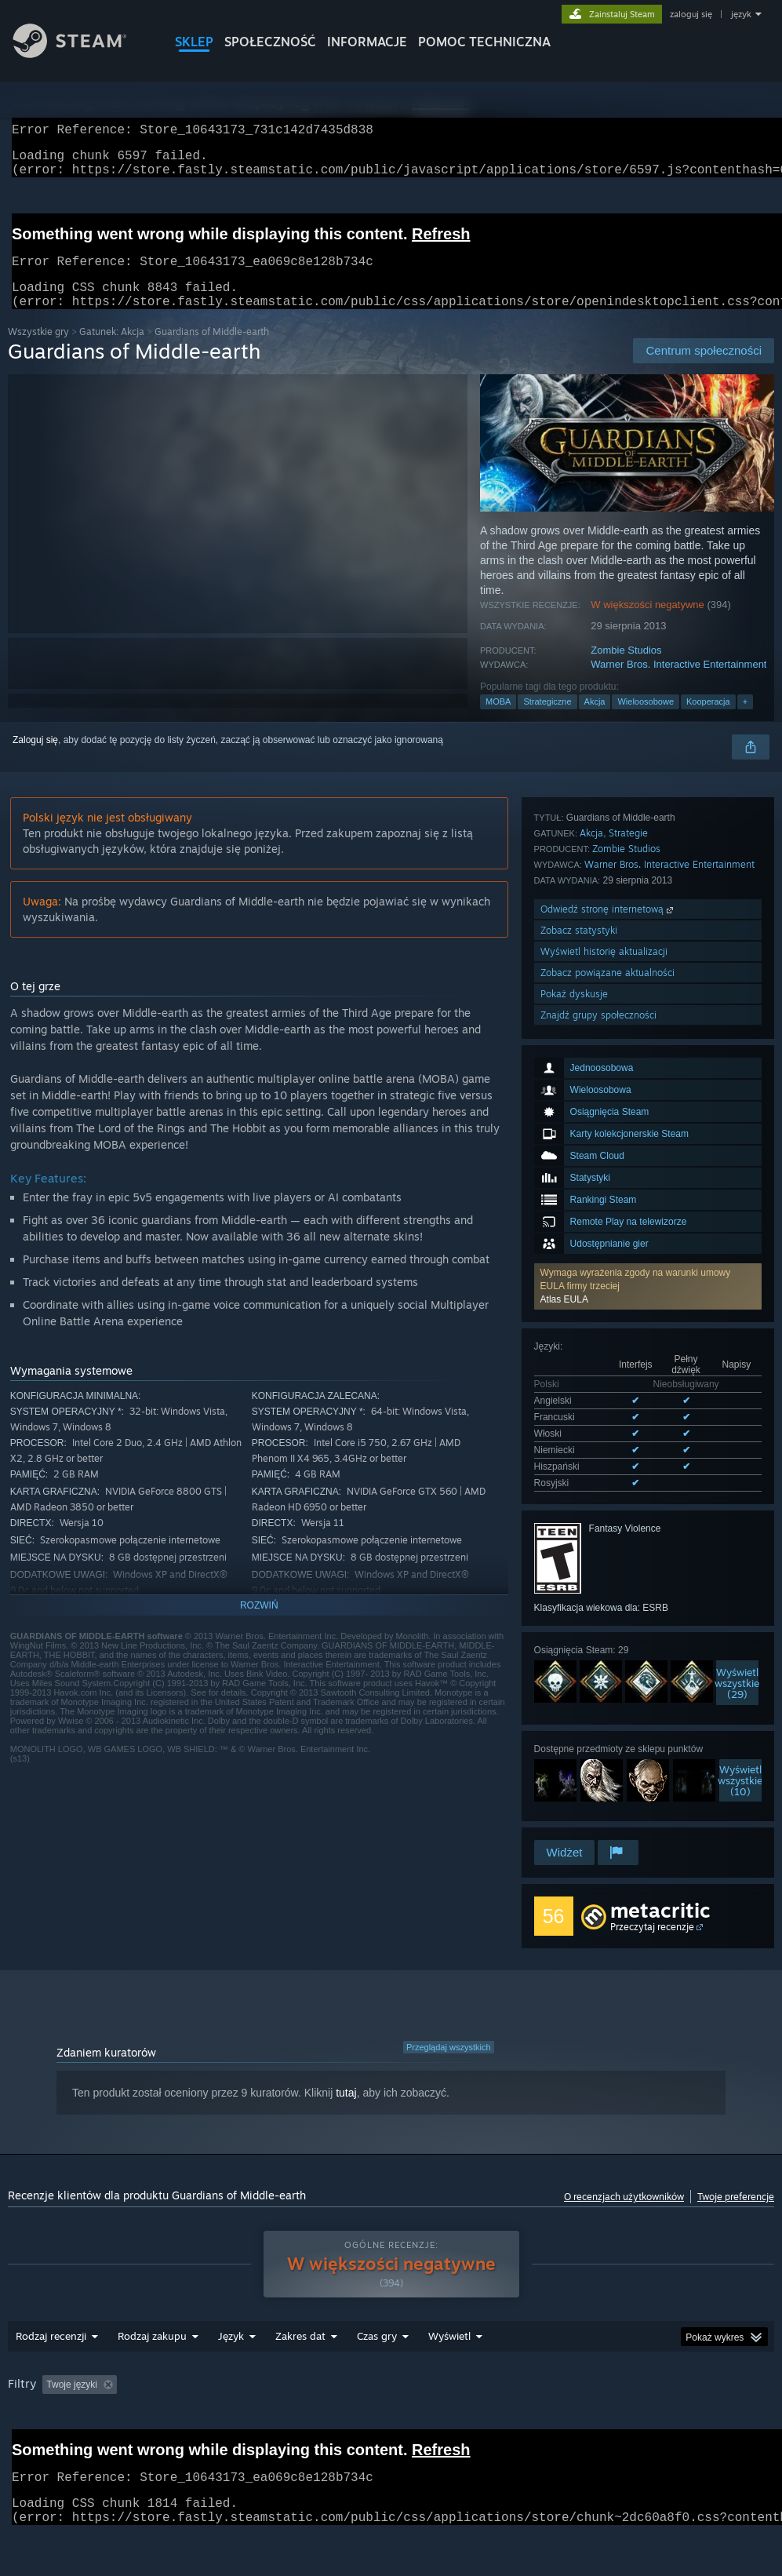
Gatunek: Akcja (111, 350)
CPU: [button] (23, 2428)
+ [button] (745, 720)
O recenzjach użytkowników (624, 2197)
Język (231, 2358)
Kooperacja (708, 720)
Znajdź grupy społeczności (598, 1798)
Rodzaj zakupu (152, 2358)
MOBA (498, 720)
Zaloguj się (35, 758)
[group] (391, 2418)
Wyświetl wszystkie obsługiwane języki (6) (621, 1238)
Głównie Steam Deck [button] (547, 2407)
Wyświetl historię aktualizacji (603, 1734)
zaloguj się (691, 14)
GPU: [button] (75, 2428)
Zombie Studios (626, 669)
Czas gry (377, 2358)
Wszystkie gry (38, 350)
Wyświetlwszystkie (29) (737, 1436)
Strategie (628, 1616)
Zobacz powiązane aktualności (607, 1756)
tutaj (346, 2093)
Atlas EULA (564, 1070)
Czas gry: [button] (454, 2407)
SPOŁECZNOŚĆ (270, 41)
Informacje (367, 41)
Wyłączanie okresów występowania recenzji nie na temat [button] (285, 2407)
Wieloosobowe (645, 720)
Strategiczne (547, 720)
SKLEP (194, 41)
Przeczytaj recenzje (652, 1927)
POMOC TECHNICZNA (484, 41)
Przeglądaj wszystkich (448, 2048)
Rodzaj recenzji (51, 2358)
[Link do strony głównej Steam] (82, 53)
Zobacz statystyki (578, 1713)
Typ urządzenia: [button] (151, 2428)
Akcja (595, 720)
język (741, 14)
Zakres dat (300, 2358)
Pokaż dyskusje (574, 1777)
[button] (648, 1057)
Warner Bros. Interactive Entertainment (678, 683)
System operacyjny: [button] (663, 2407)
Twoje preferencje (735, 2197)
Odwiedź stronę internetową (608, 1692)
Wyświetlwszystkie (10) (740, 1533)
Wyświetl (449, 2358)
